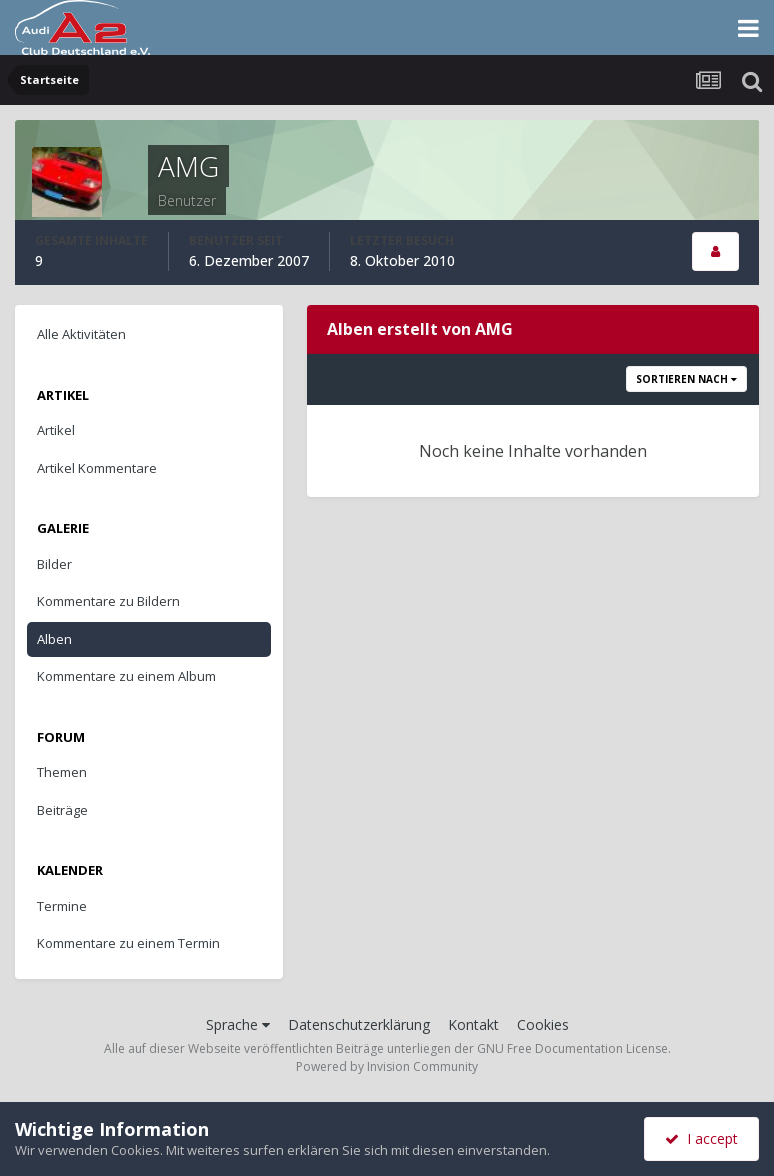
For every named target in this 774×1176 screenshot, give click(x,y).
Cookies (543, 1024)
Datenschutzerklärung (359, 1024)
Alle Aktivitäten (81, 334)
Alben (54, 639)
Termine (62, 906)
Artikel (56, 430)
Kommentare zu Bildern (108, 601)
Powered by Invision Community (387, 1066)
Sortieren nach (686, 379)
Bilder (54, 564)
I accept (701, 1138)
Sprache (238, 1024)
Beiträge (62, 810)
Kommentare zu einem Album (126, 676)
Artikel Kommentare (97, 468)
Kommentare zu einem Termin (128, 943)
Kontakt (473, 1024)
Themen (62, 772)
